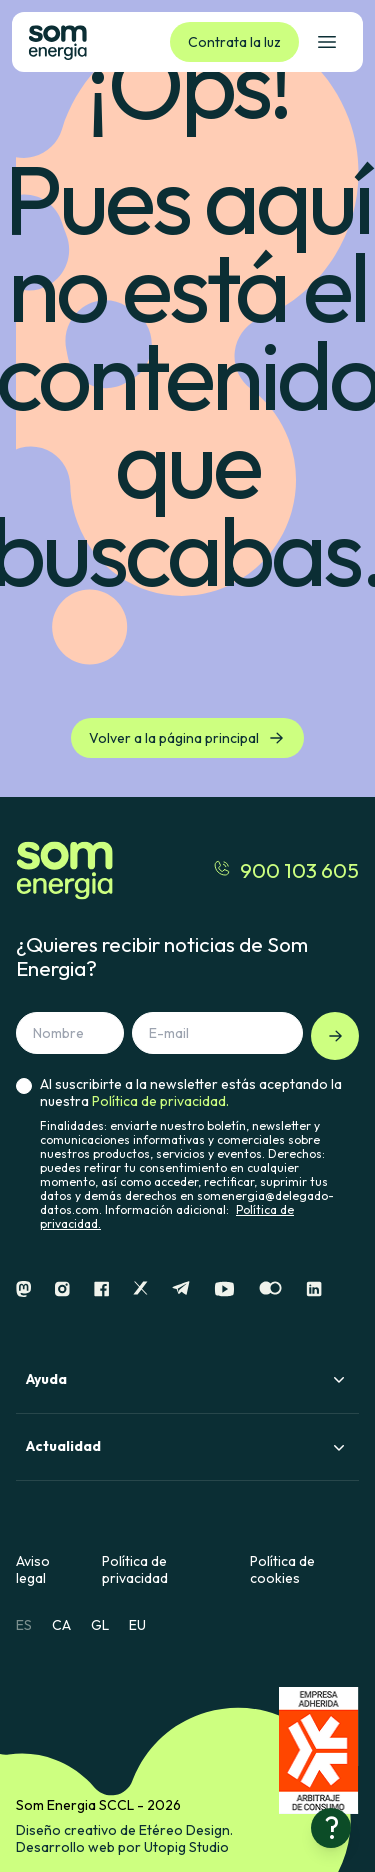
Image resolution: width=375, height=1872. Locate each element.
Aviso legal (33, 1570)
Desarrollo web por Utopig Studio (122, 1847)
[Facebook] (101, 1289)
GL (100, 1625)
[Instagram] (62, 1289)
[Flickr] (270, 1289)
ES (24, 1625)
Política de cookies (282, 1570)
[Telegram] (181, 1289)
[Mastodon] (23, 1289)
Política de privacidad (135, 1570)
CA (61, 1625)
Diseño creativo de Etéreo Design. (124, 1830)
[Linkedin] (314, 1289)
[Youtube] (224, 1289)
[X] (140, 1289)
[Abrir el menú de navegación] (327, 42)
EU (137, 1625)
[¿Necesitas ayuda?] (331, 1828)
